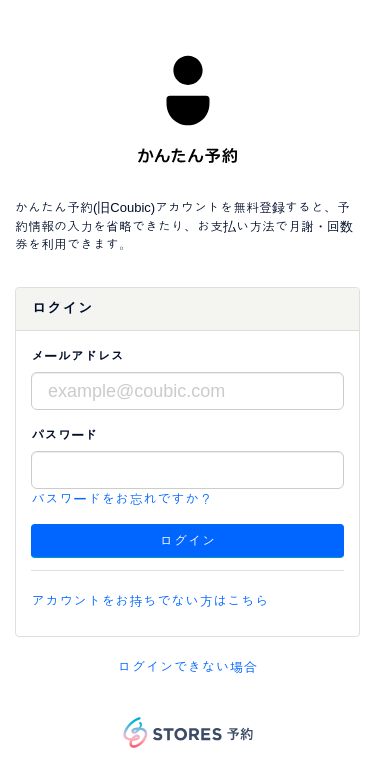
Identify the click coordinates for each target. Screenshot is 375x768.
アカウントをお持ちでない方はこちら (150, 601)
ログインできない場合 (188, 667)
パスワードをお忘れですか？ (122, 499)
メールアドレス (77, 356)
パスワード (64, 435)
